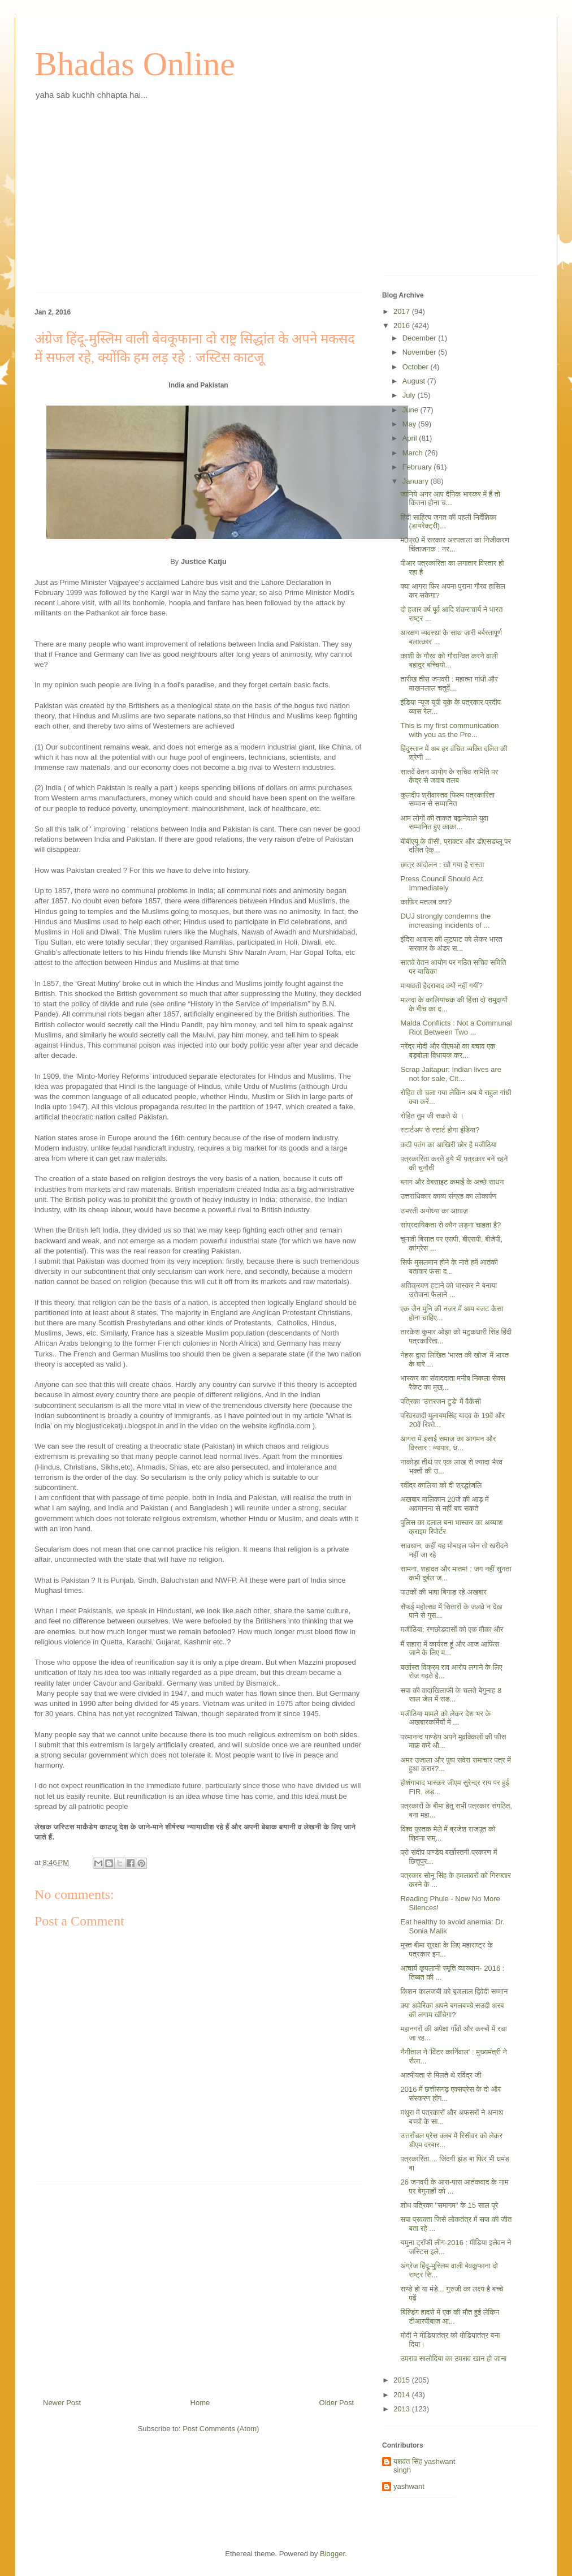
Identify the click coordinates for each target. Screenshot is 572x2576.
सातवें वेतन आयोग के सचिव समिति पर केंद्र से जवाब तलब (449, 776)
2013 (402, 2409)
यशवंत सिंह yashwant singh (424, 2466)
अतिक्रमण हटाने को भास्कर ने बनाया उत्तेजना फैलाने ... (448, 1290)
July (410, 395)
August (414, 381)
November (420, 352)
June (411, 410)
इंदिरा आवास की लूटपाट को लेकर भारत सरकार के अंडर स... (451, 944)
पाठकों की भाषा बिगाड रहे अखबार (443, 1592)
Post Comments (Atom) (221, 2428)
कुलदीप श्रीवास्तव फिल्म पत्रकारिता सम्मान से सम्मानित (447, 799)
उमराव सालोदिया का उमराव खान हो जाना (453, 2358)
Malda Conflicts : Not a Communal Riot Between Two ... (456, 1027)
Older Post (336, 2402)
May (410, 424)
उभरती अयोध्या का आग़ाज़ (433, 1211)
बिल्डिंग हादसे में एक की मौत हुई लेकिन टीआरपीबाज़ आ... (449, 2316)
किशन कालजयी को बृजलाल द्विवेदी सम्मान (454, 1991)
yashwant (408, 2486)
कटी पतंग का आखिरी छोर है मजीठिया (448, 1144)
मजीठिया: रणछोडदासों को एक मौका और (451, 1629)
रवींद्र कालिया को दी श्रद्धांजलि (441, 1485)
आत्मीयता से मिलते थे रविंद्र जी (440, 2075)
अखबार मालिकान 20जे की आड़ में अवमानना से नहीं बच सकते (444, 1504)
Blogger (332, 2553)
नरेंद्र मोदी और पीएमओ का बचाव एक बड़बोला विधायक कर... (447, 1050)
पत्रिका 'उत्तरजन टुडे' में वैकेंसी (440, 1401)
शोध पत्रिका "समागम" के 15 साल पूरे (449, 2205)
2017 (402, 311)
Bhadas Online (134, 64)
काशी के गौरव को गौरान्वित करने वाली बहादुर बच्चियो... (449, 660)
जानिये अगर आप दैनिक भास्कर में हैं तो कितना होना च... (450, 498)
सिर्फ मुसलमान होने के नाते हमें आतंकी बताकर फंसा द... (448, 1267)
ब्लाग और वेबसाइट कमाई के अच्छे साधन (452, 1182)
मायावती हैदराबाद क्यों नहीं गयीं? (441, 985)
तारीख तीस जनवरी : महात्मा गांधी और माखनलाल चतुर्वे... (448, 683)
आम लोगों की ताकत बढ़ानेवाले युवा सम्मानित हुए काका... (444, 823)
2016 (402, 325)
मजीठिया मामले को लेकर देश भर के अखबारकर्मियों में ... (445, 1718)
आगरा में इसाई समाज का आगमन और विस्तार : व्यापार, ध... (448, 1443)
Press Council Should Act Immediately (441, 883)
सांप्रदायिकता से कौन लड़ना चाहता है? (450, 1225)
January (416, 481)
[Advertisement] (198, 205)
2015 (402, 2380)
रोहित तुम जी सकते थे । (431, 1116)
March (413, 453)
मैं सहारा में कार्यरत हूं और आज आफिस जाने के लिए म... (449, 1648)
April (410, 438)
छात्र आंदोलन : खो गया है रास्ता (442, 864)
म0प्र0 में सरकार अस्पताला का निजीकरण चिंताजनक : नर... (454, 544)
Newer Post (62, 2402)
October (416, 367)
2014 (402, 2394)
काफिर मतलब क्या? (426, 902)
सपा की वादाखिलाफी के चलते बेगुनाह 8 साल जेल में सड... (450, 1695)
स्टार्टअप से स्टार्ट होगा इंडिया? (439, 1130)
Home (200, 2402)
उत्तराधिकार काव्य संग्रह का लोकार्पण (448, 1196)
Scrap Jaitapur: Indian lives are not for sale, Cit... (450, 1074)
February (418, 467)
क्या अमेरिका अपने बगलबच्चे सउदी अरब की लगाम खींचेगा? (452, 2010)
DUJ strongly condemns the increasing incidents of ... (445, 920)
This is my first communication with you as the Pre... (449, 730)
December (420, 338)
